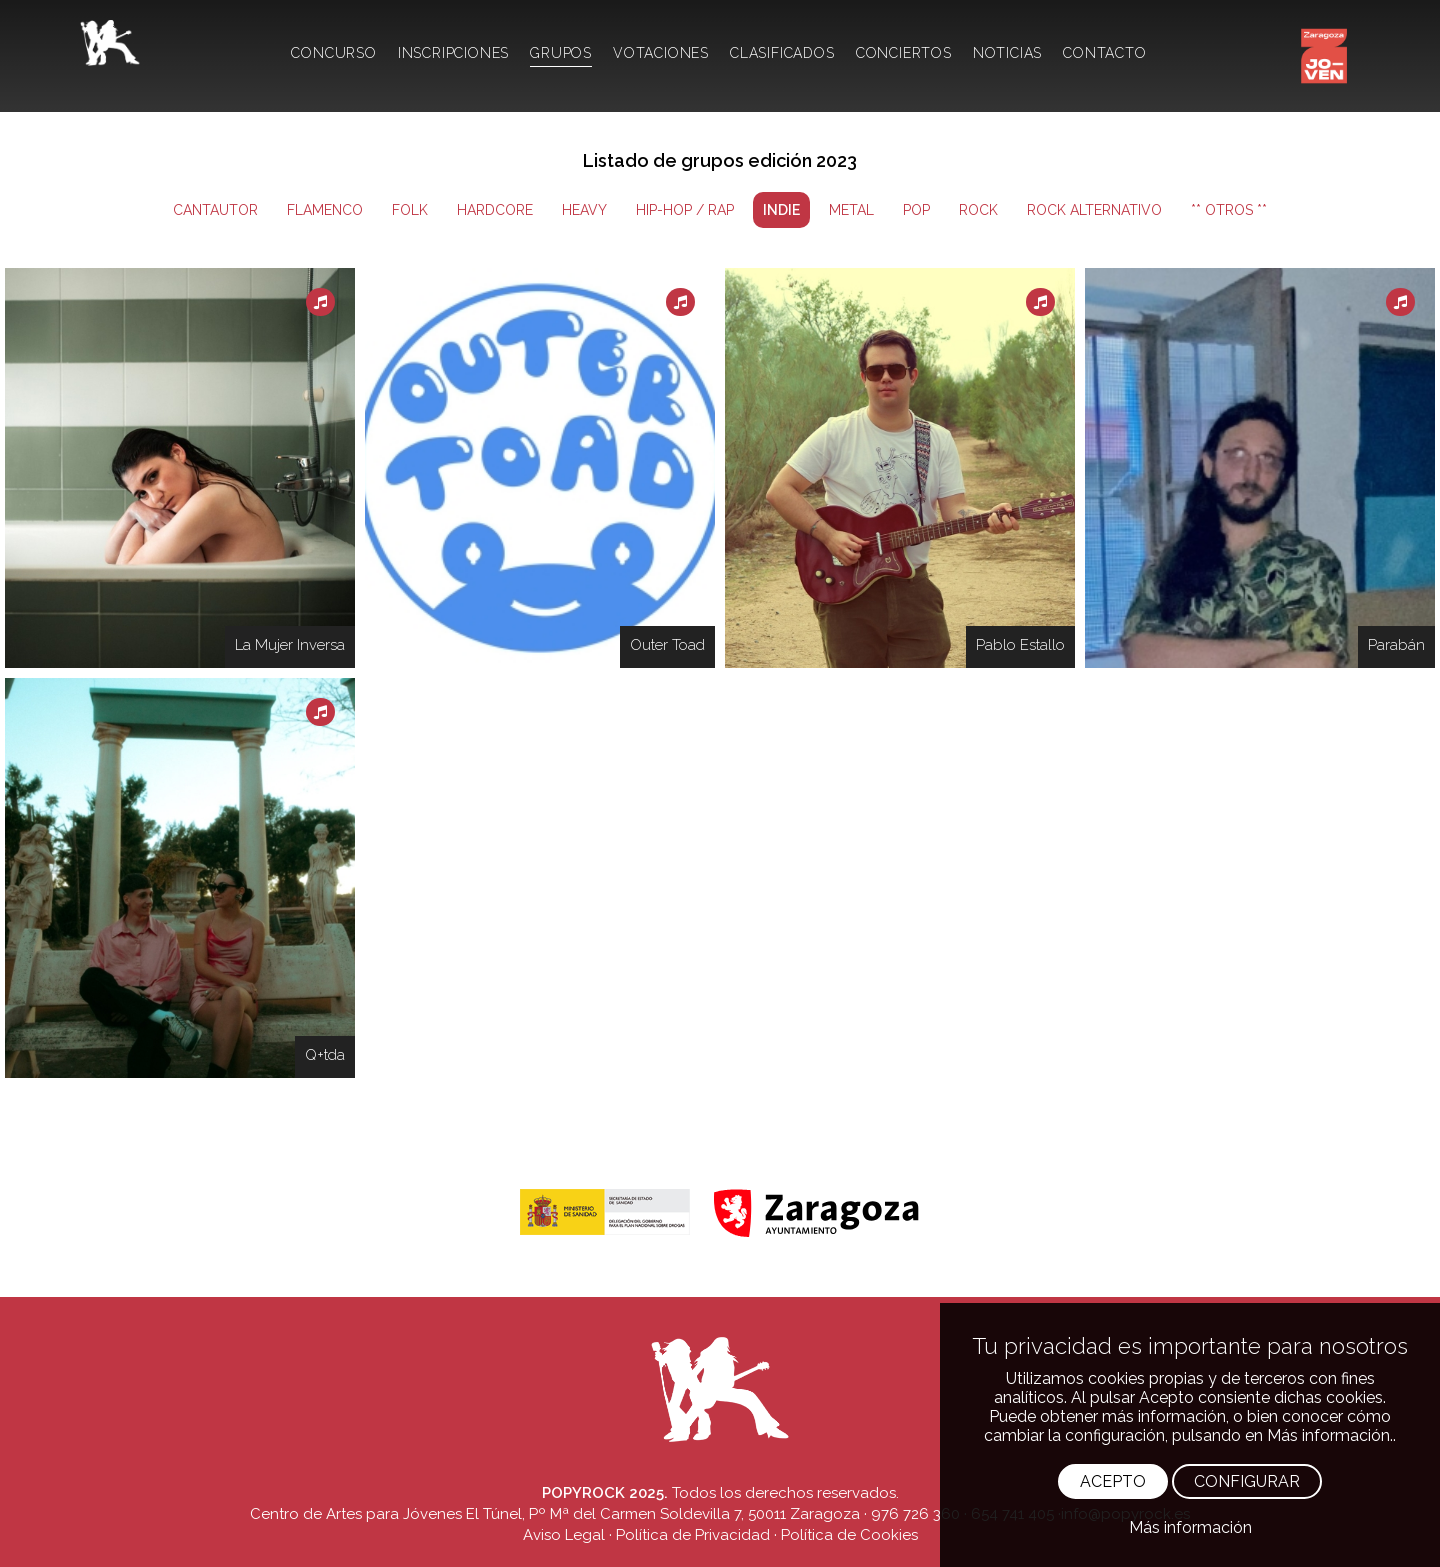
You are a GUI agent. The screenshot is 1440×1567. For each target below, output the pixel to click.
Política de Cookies (849, 1535)
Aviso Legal (564, 1535)
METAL (851, 210)
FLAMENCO (325, 210)
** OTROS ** (1229, 210)
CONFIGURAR (1247, 1481)
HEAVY (584, 210)
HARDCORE (495, 210)
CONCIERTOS (904, 53)
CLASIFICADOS (782, 53)
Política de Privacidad (693, 1535)
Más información (1190, 1527)
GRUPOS (561, 53)
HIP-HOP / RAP (685, 210)
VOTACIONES (661, 53)
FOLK (410, 210)
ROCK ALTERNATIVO (1094, 210)
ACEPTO (1113, 1481)
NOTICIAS (1007, 53)
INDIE (781, 210)
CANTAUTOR (215, 210)
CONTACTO (1104, 53)
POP (916, 210)
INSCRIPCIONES (453, 53)
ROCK (978, 210)
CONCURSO (333, 53)
